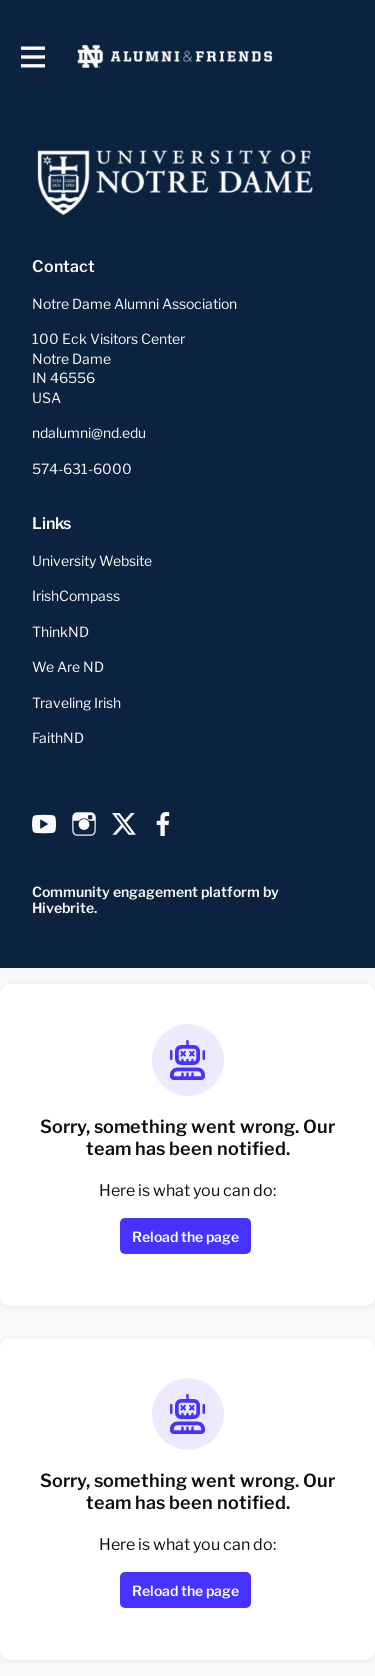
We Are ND (68, 666)
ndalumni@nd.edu (89, 432)
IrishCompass (76, 595)
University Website (92, 560)
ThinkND (60, 631)
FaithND (58, 737)
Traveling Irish (76, 702)
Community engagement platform (146, 891)
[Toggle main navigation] (32, 56)
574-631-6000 (82, 468)
